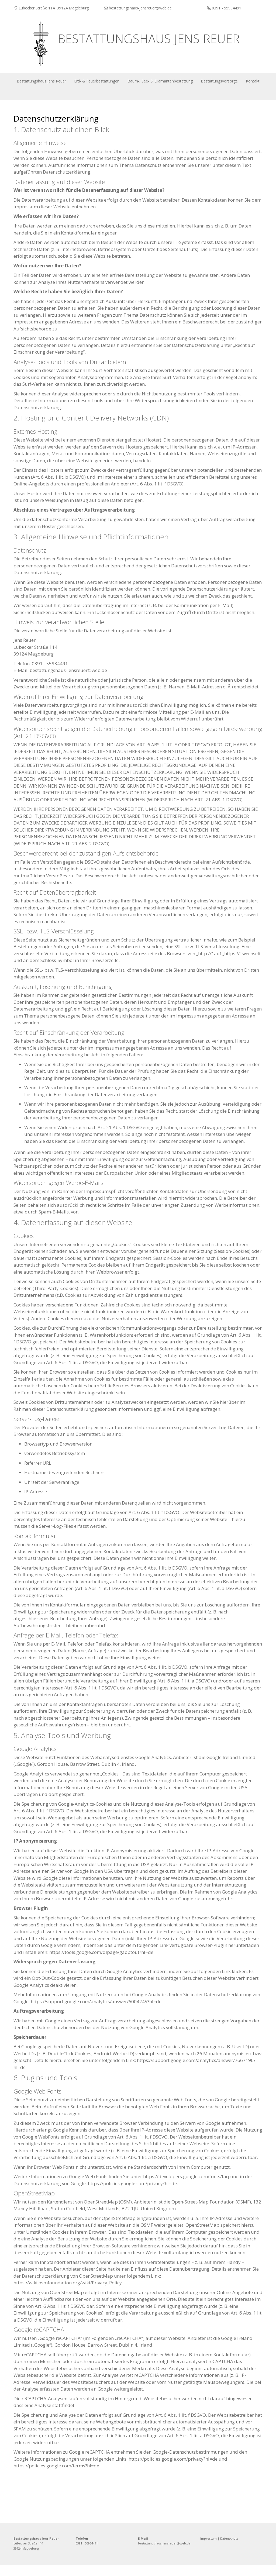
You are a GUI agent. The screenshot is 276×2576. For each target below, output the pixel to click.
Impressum (208, 2549)
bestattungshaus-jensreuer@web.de (164, 2554)
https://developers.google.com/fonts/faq (186, 2187)
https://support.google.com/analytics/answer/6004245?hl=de (96, 2012)
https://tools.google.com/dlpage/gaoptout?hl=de (101, 1963)
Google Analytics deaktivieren (45, 1996)
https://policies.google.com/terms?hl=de (56, 2476)
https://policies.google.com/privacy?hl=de (132, 2194)
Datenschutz (229, 2549)
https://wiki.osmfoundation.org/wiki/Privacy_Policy (67, 2293)
